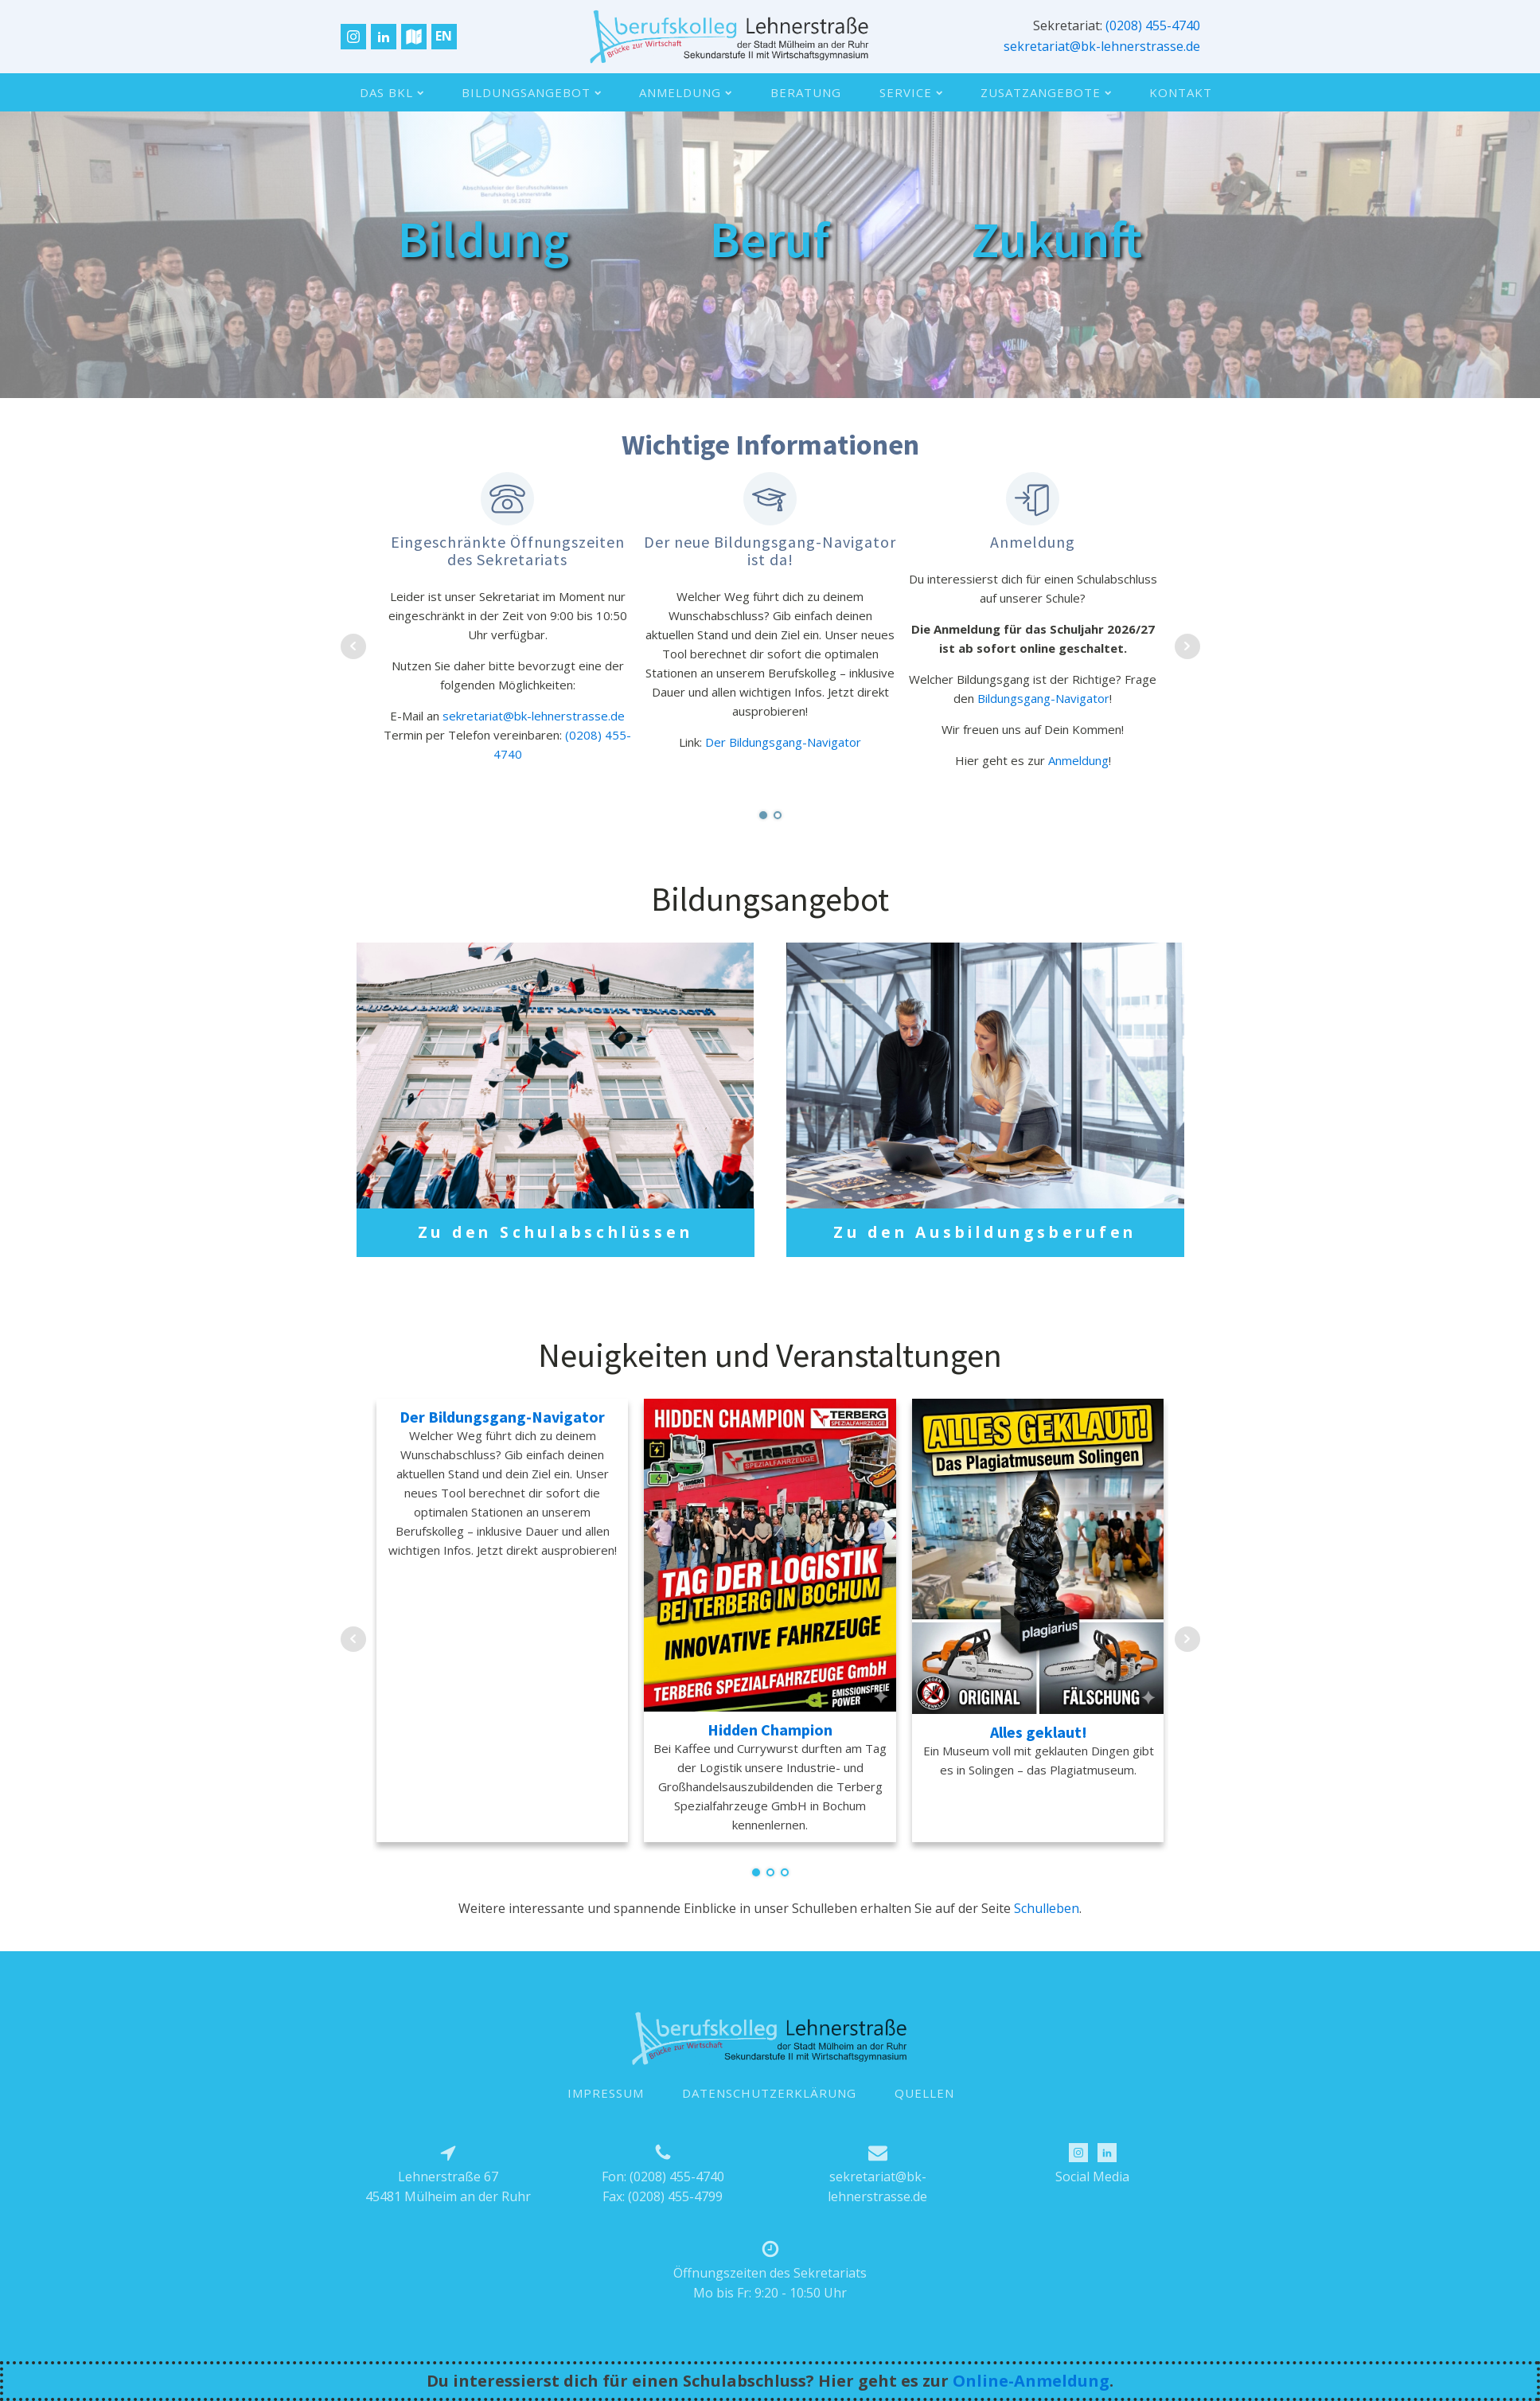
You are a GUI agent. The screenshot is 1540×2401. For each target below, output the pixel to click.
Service (910, 92)
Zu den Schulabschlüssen (555, 1233)
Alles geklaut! (1038, 1753)
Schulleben (1046, 1929)
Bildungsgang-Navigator (1043, 698)
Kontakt (1180, 92)
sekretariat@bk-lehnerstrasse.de (1102, 46)
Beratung (805, 92)
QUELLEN (924, 2114)
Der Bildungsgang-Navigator (783, 742)
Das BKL (391, 92)
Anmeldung (685, 92)
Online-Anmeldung (1031, 2380)
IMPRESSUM (605, 2114)
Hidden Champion (770, 1751)
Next (1187, 646)
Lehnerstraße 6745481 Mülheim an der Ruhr (448, 2207)
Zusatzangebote (1046, 92)
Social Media (1092, 2197)
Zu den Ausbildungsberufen (985, 1243)
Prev (353, 646)
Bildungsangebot (531, 92)
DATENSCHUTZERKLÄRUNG (769, 2114)
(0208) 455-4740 (1152, 25)
